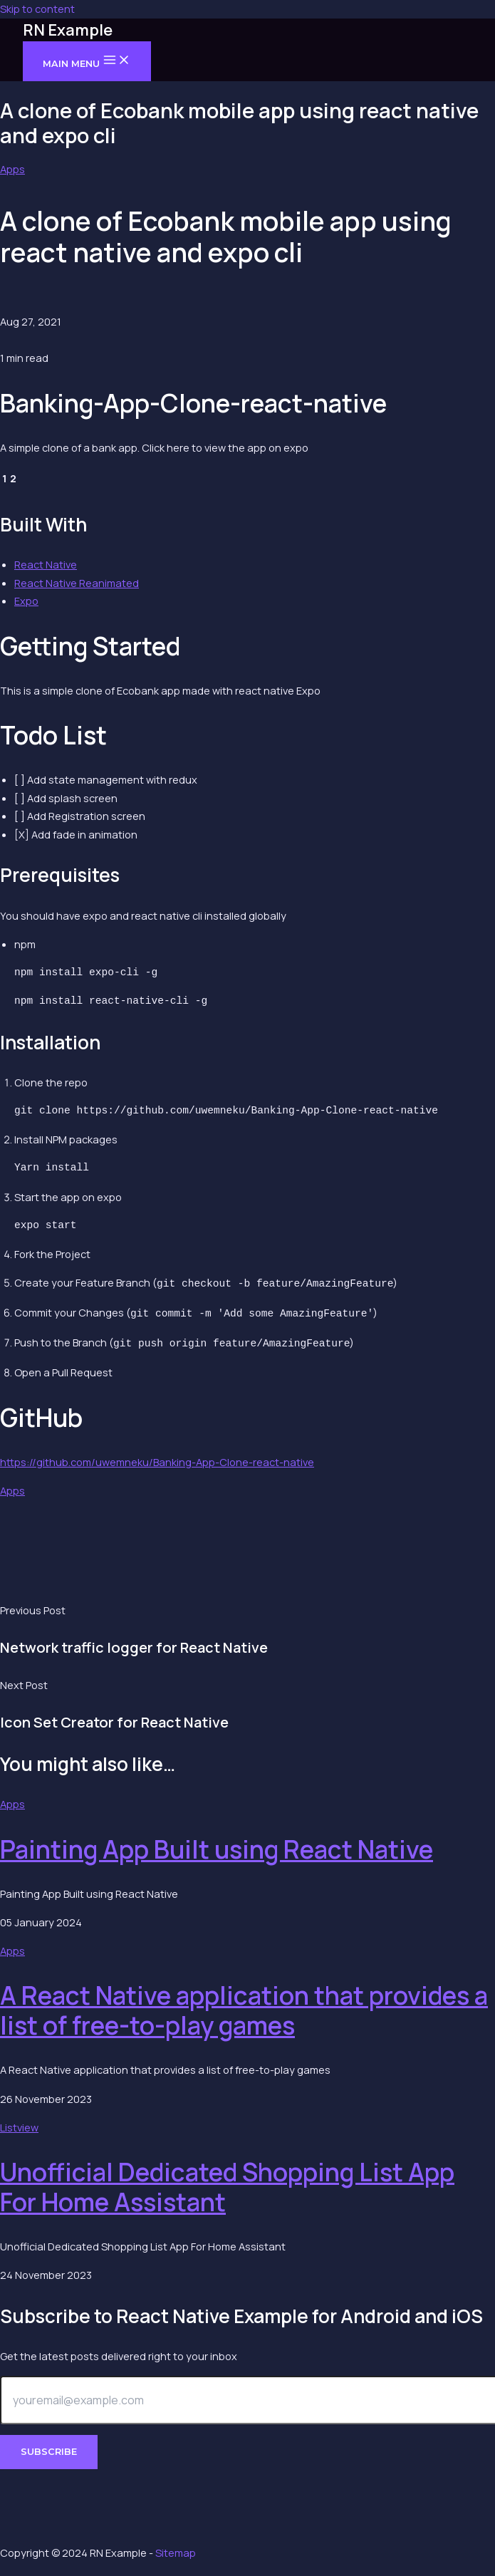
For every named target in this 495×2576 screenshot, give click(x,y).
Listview (19, 2123)
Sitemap (175, 2552)
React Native (45, 564)
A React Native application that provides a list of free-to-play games (244, 2006)
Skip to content (37, 8)
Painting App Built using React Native (216, 1845)
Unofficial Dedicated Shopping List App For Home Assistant (227, 2183)
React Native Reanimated (76, 583)
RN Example (68, 30)
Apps (12, 169)
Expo (26, 600)
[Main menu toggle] (87, 60)
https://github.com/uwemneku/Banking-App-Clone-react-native (157, 1457)
